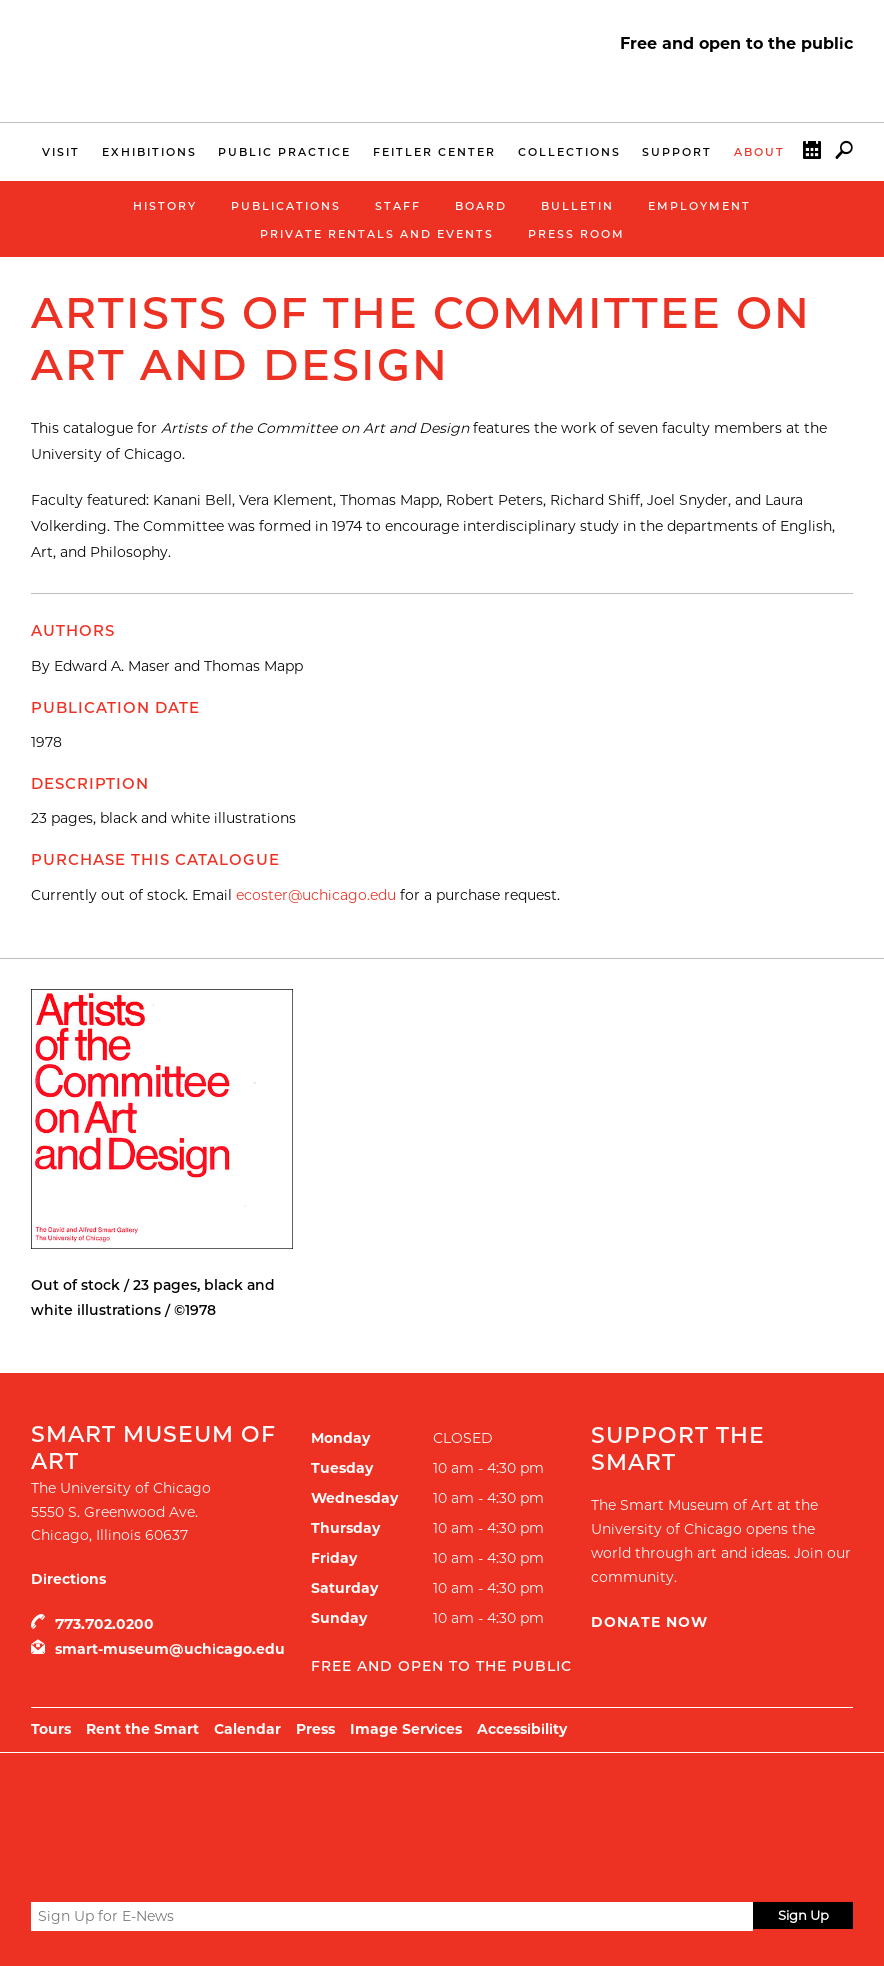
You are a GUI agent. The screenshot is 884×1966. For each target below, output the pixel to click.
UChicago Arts (223, 1803)
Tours (51, 1729)
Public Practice (284, 152)
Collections (569, 152)
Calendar (812, 154)
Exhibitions (149, 152)
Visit (61, 152)
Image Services (406, 1729)
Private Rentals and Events (377, 234)
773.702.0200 (104, 1624)
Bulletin (577, 206)
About (759, 152)
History (165, 206)
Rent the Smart (142, 1729)
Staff (398, 206)
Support (677, 152)
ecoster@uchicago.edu (316, 895)
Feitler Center (434, 152)
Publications (286, 206)
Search (844, 154)
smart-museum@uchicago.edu (170, 1649)
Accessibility (522, 1729)
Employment (699, 206)
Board (481, 206)
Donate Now (649, 1622)
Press (315, 1729)
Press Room (576, 234)
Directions (68, 1579)
